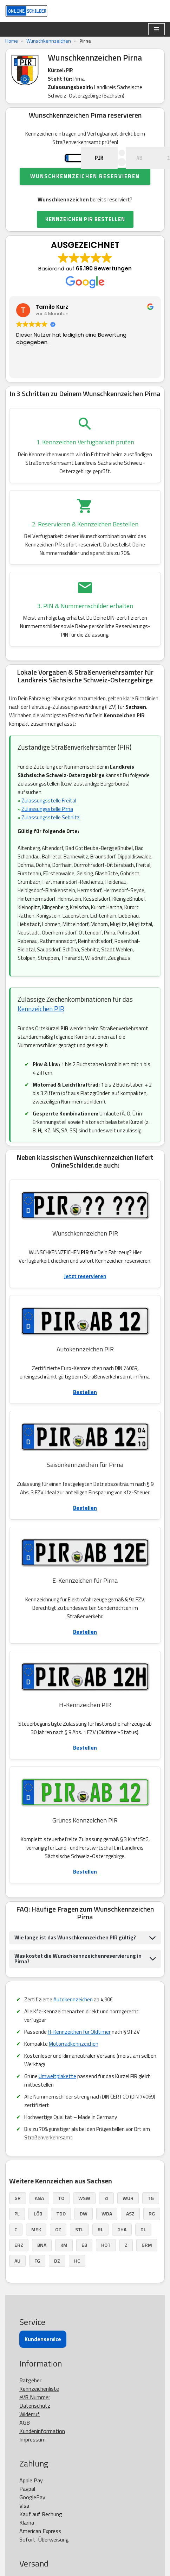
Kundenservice (43, 2360)
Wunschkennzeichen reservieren (85, 197)
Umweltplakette (57, 2097)
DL (143, 2250)
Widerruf (29, 2435)
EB (84, 2266)
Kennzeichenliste (39, 2410)
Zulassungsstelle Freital (48, 822)
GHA (121, 2250)
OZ (58, 2250)
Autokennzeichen (73, 2021)
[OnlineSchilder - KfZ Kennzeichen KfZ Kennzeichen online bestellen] (26, 11)
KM (63, 2266)
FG (37, 2282)
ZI (106, 2219)
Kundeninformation (42, 2452)
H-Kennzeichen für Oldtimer (79, 2053)
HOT (106, 2266)
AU (17, 2282)
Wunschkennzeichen (48, 40)
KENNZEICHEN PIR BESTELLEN (85, 240)
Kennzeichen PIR (41, 1030)
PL (17, 2234)
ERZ (18, 2266)
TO (61, 2219)
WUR (128, 2219)
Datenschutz (34, 2426)
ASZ (130, 2234)
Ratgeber (30, 2401)
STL (79, 2250)
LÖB (38, 2234)
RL (100, 2250)
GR (17, 2219)
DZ (57, 2282)
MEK (36, 2250)
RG (152, 2234)
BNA (41, 2266)
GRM (147, 2266)
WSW (84, 2219)
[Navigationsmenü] (156, 29)
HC (77, 2282)
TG (151, 2219)
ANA (39, 2219)
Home (11, 40)
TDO (61, 2234)
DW (83, 2234)
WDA (107, 2234)
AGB (24, 2443)
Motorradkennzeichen (73, 2065)
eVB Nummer (34, 2418)
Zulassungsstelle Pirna (47, 830)
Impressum (32, 2460)
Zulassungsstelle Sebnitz (50, 838)
